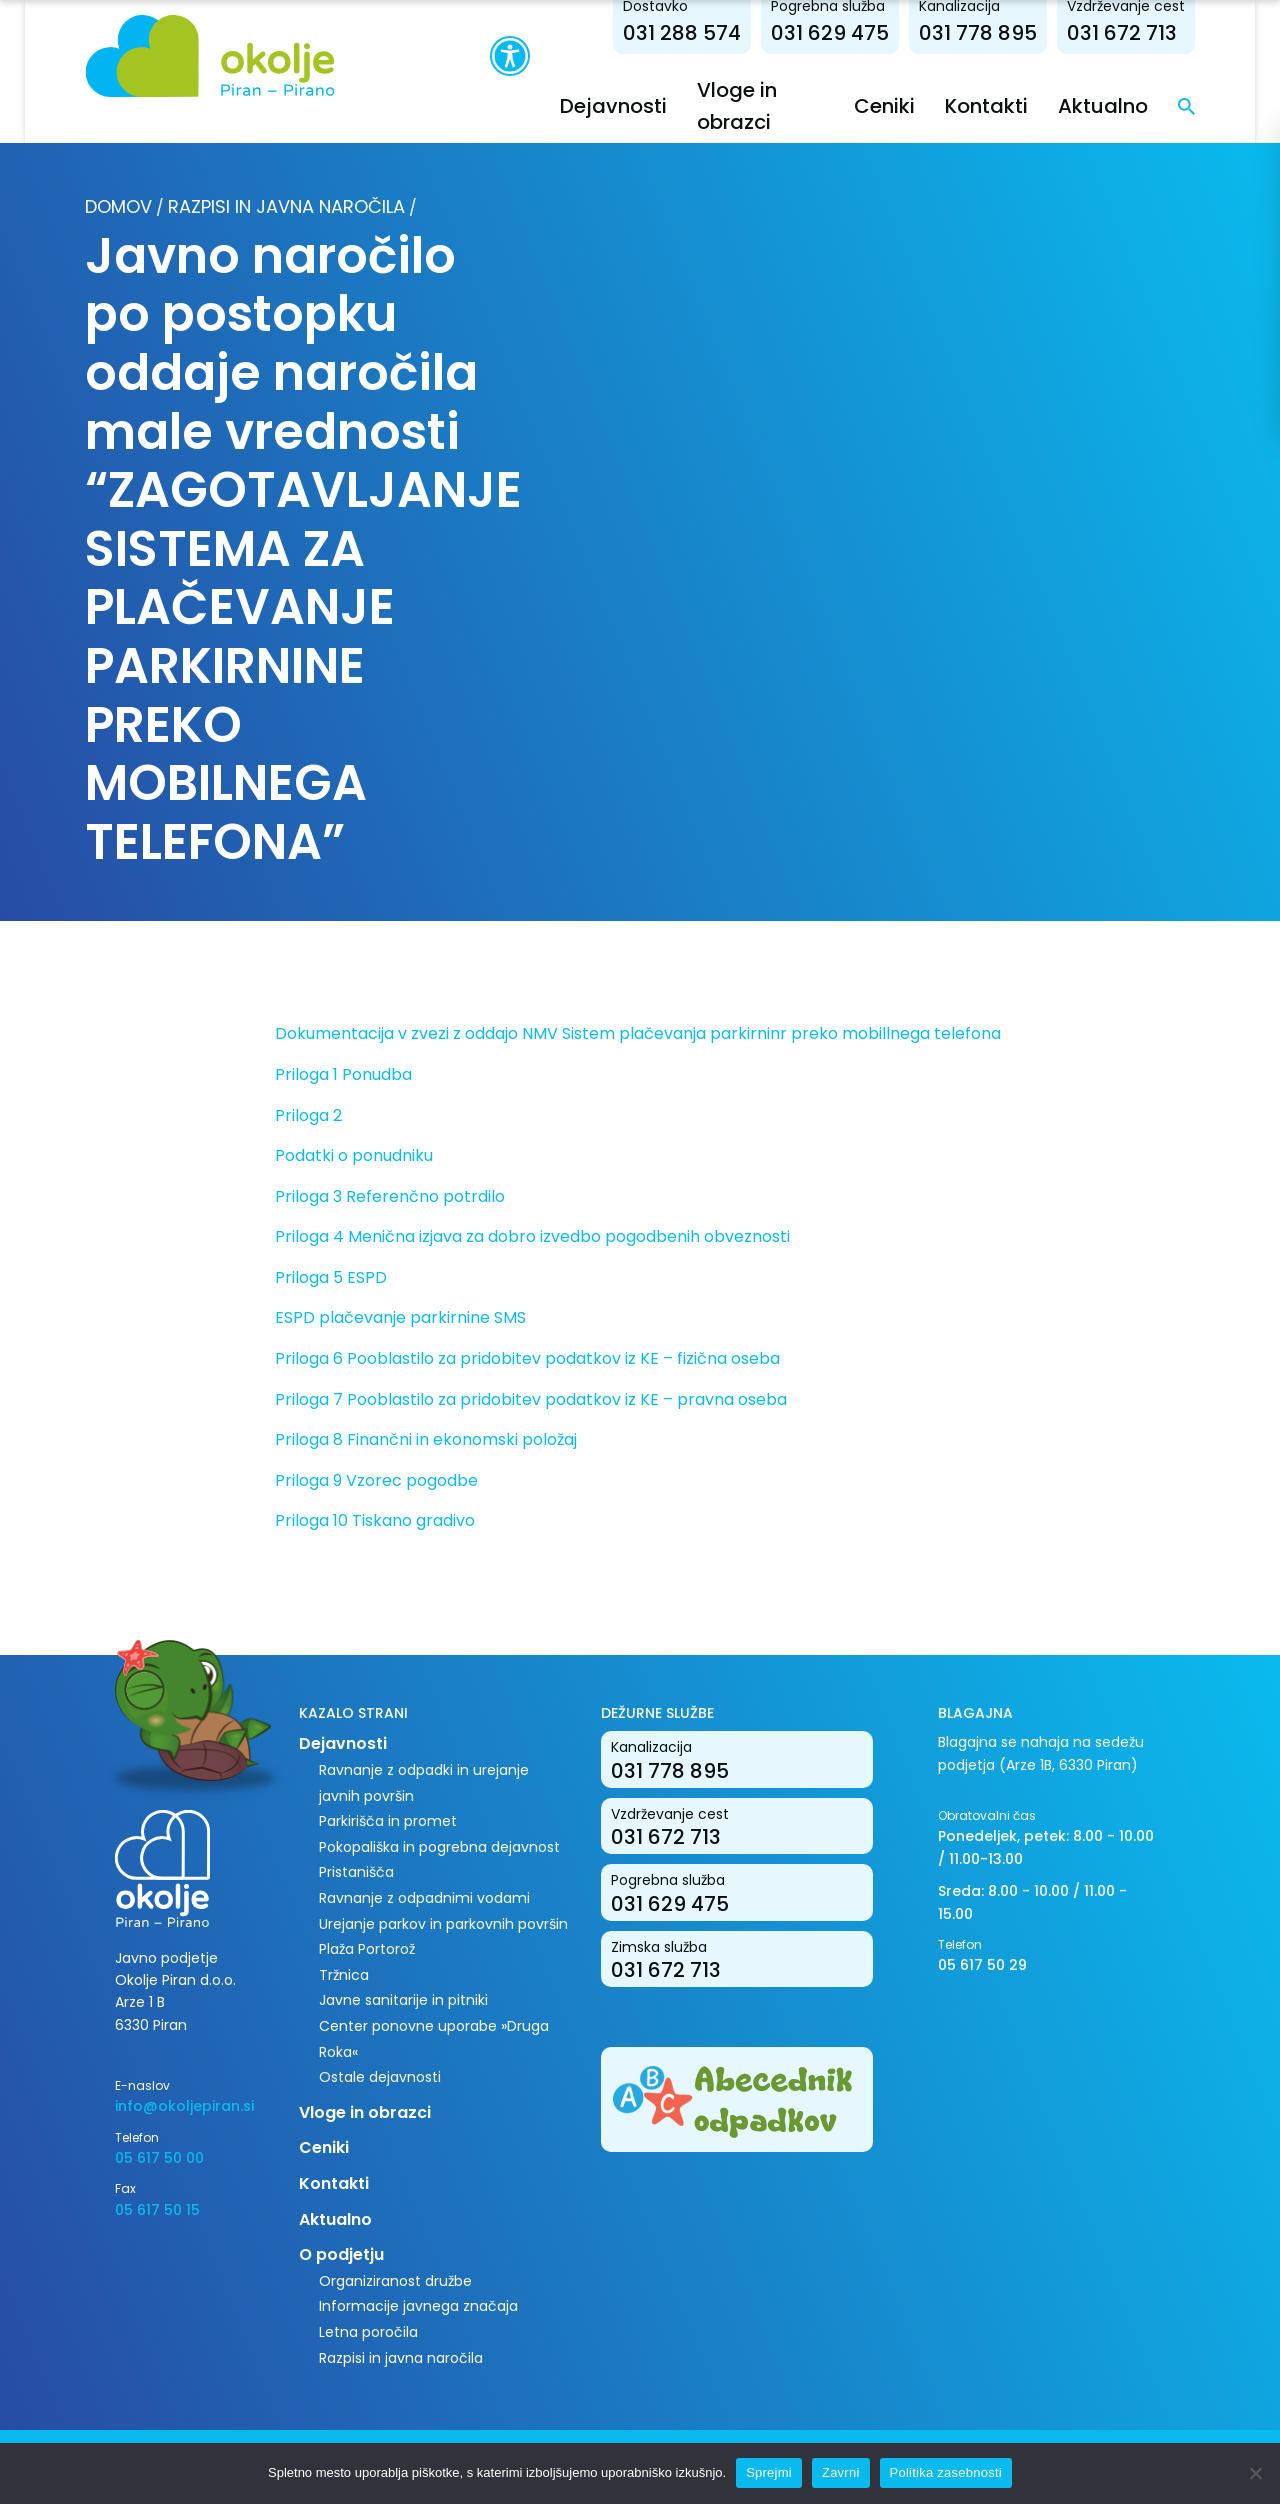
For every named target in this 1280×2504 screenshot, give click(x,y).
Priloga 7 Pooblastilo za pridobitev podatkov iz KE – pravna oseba (531, 1399)
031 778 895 (978, 33)
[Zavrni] (1255, 2473)
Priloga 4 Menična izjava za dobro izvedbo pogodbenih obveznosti (532, 1236)
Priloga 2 (308, 1115)
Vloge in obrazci (365, 2112)
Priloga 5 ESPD (331, 1277)
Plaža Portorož (367, 1949)
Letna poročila (368, 2332)
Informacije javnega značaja (418, 2306)
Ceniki (884, 106)
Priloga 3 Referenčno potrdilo (390, 1196)
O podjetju (341, 2254)
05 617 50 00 (159, 2158)
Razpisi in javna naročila (286, 206)
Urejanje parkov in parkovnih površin (443, 1924)
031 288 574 (682, 33)
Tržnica (344, 1975)
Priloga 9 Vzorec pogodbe (376, 1480)
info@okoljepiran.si (184, 2106)
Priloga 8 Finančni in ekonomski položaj (426, 1439)
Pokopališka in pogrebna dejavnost (439, 1847)
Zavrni (841, 2472)
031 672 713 (1122, 33)
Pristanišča (356, 1872)
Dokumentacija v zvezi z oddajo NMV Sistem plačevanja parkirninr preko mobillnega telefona (638, 1033)
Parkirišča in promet (388, 1821)
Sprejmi (769, 2472)
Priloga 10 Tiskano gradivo (375, 1520)
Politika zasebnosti (946, 2472)
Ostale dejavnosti (380, 2077)
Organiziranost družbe (395, 2281)
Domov (118, 206)
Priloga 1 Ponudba (343, 1074)
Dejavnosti (613, 106)
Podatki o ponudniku (354, 1155)
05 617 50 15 (157, 2210)
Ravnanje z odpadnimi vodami (424, 1898)
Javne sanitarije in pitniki (403, 2000)
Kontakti (986, 106)
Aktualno (1103, 106)
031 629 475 (830, 33)
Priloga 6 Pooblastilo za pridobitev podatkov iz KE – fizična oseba (527, 1358)
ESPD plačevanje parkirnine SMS (400, 1317)
